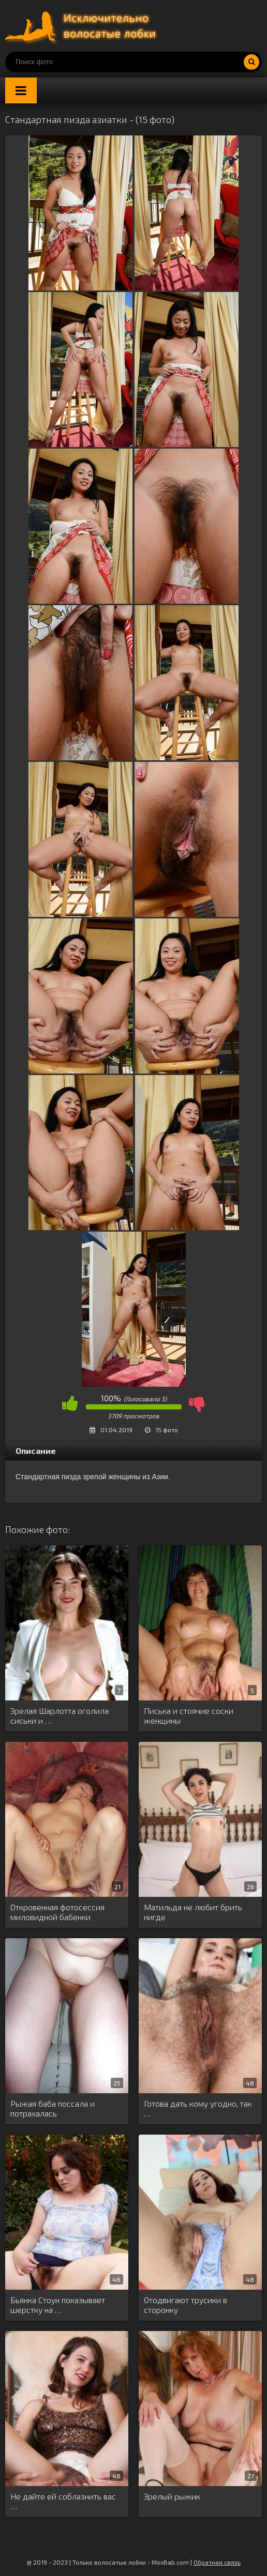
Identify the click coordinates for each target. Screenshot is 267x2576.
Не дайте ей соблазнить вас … (63, 2501)
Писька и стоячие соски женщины (188, 1715)
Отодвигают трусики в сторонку (185, 2304)
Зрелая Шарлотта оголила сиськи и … (59, 1715)
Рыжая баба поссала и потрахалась (52, 2108)
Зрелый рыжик (172, 2496)
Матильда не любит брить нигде (193, 1912)
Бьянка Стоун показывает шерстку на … (57, 2304)
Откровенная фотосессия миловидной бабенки (57, 1912)
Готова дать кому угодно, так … (198, 2108)
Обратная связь (217, 2562)
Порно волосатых (82, 26)
